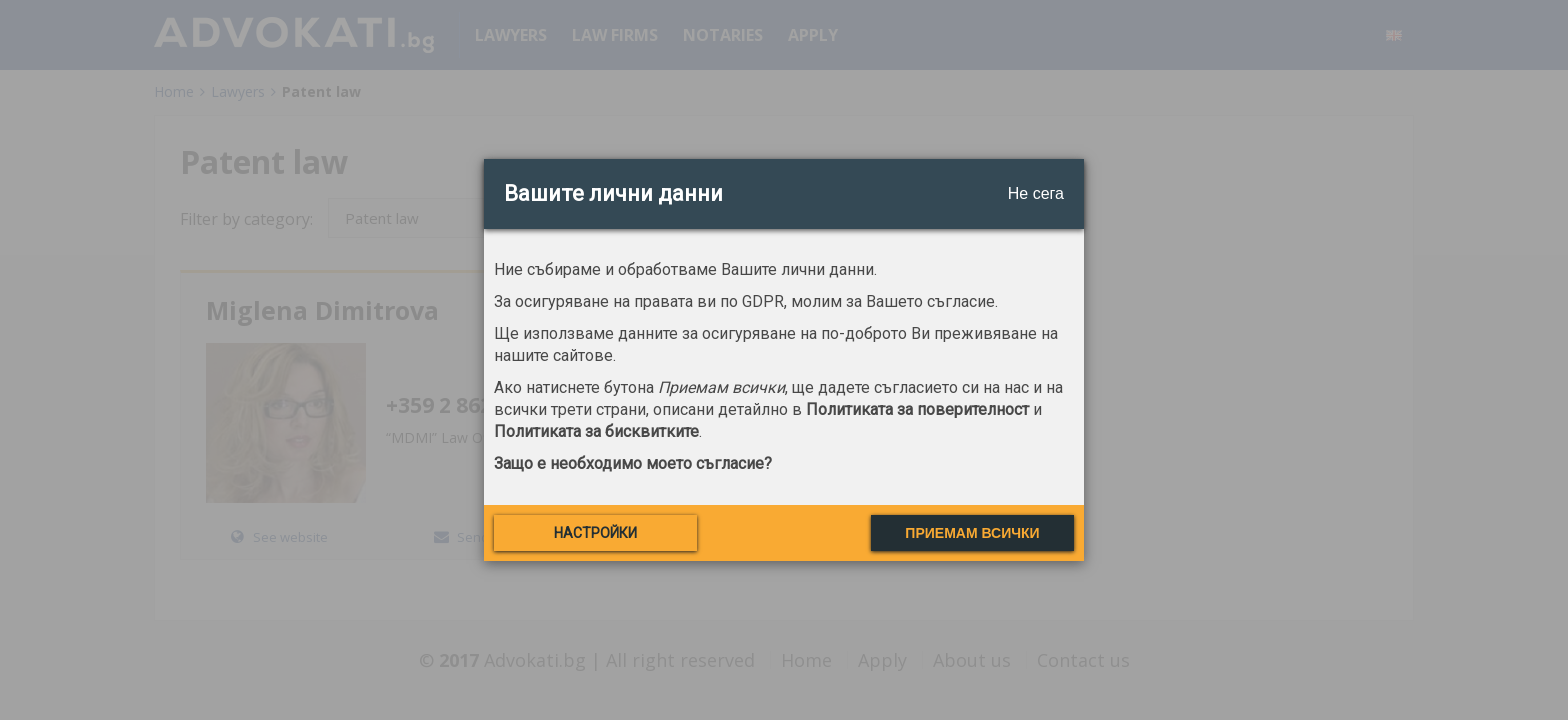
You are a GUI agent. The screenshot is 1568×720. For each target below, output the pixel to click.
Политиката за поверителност (917, 409)
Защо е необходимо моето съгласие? (633, 463)
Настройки (595, 533)
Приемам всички (972, 533)
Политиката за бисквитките (596, 431)
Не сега (1036, 193)
